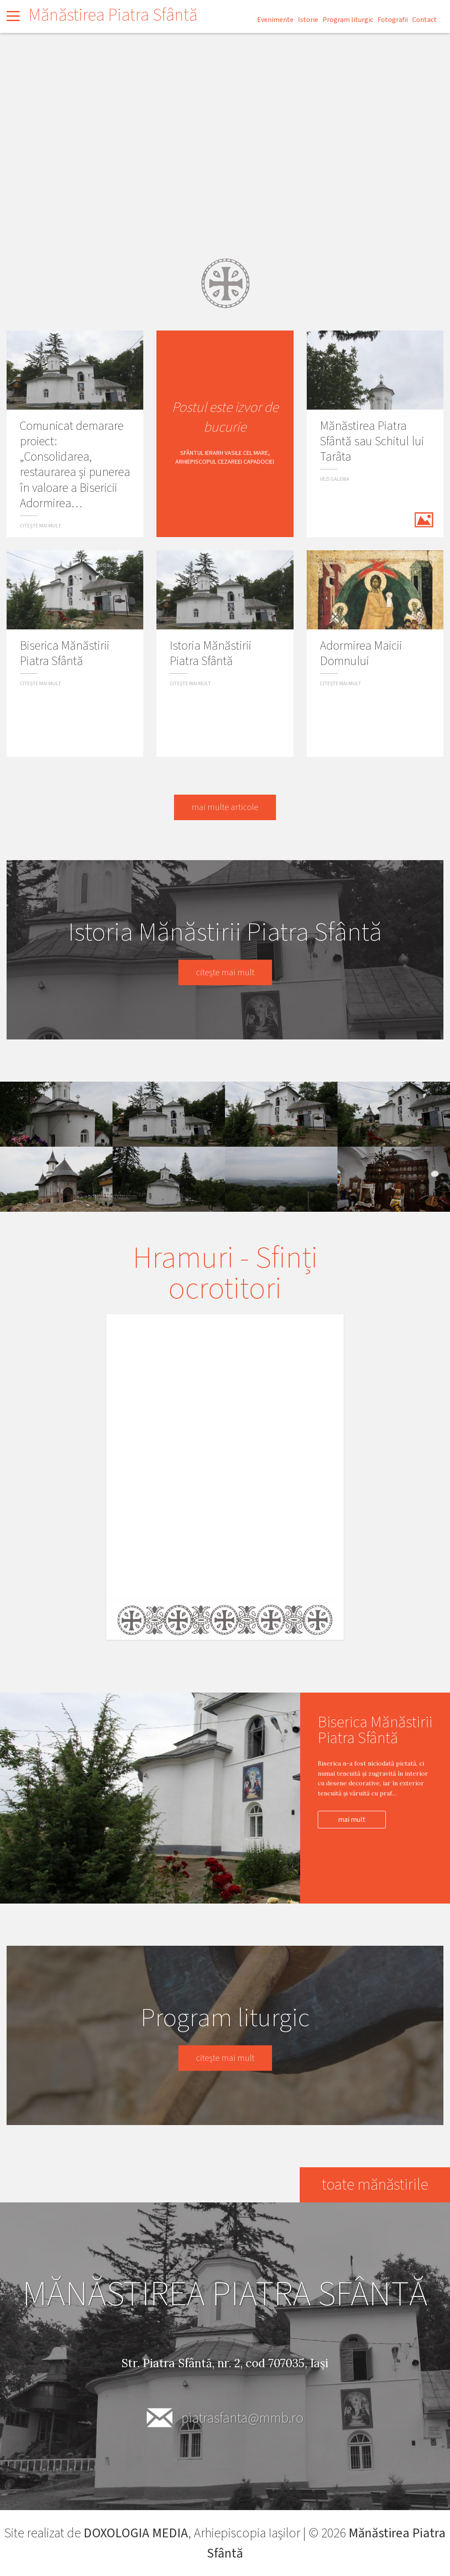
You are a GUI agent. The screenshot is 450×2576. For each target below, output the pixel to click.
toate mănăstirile (374, 2184)
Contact (424, 20)
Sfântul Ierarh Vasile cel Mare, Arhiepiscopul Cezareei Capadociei (224, 457)
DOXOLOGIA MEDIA (136, 2533)
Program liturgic (348, 20)
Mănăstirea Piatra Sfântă (113, 15)
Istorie (308, 20)
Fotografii (392, 20)
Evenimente (275, 20)
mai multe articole (225, 807)
